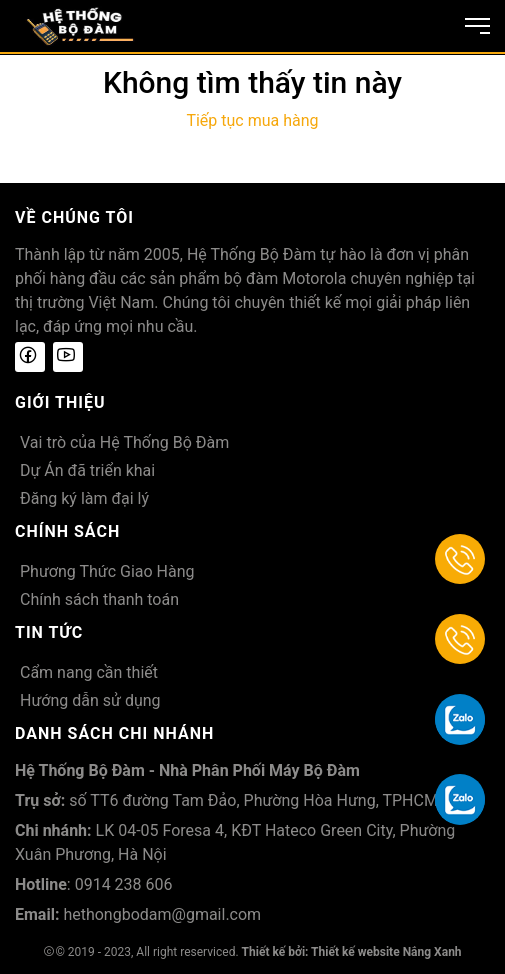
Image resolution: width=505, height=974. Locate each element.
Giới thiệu (60, 402)
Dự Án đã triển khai (87, 470)
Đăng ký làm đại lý (84, 498)
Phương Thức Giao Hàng (107, 571)
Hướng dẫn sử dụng (90, 700)
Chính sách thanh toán (99, 599)
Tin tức (49, 632)
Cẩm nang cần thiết (89, 672)
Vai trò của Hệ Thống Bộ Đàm (124, 442)
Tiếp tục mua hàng (252, 120)
